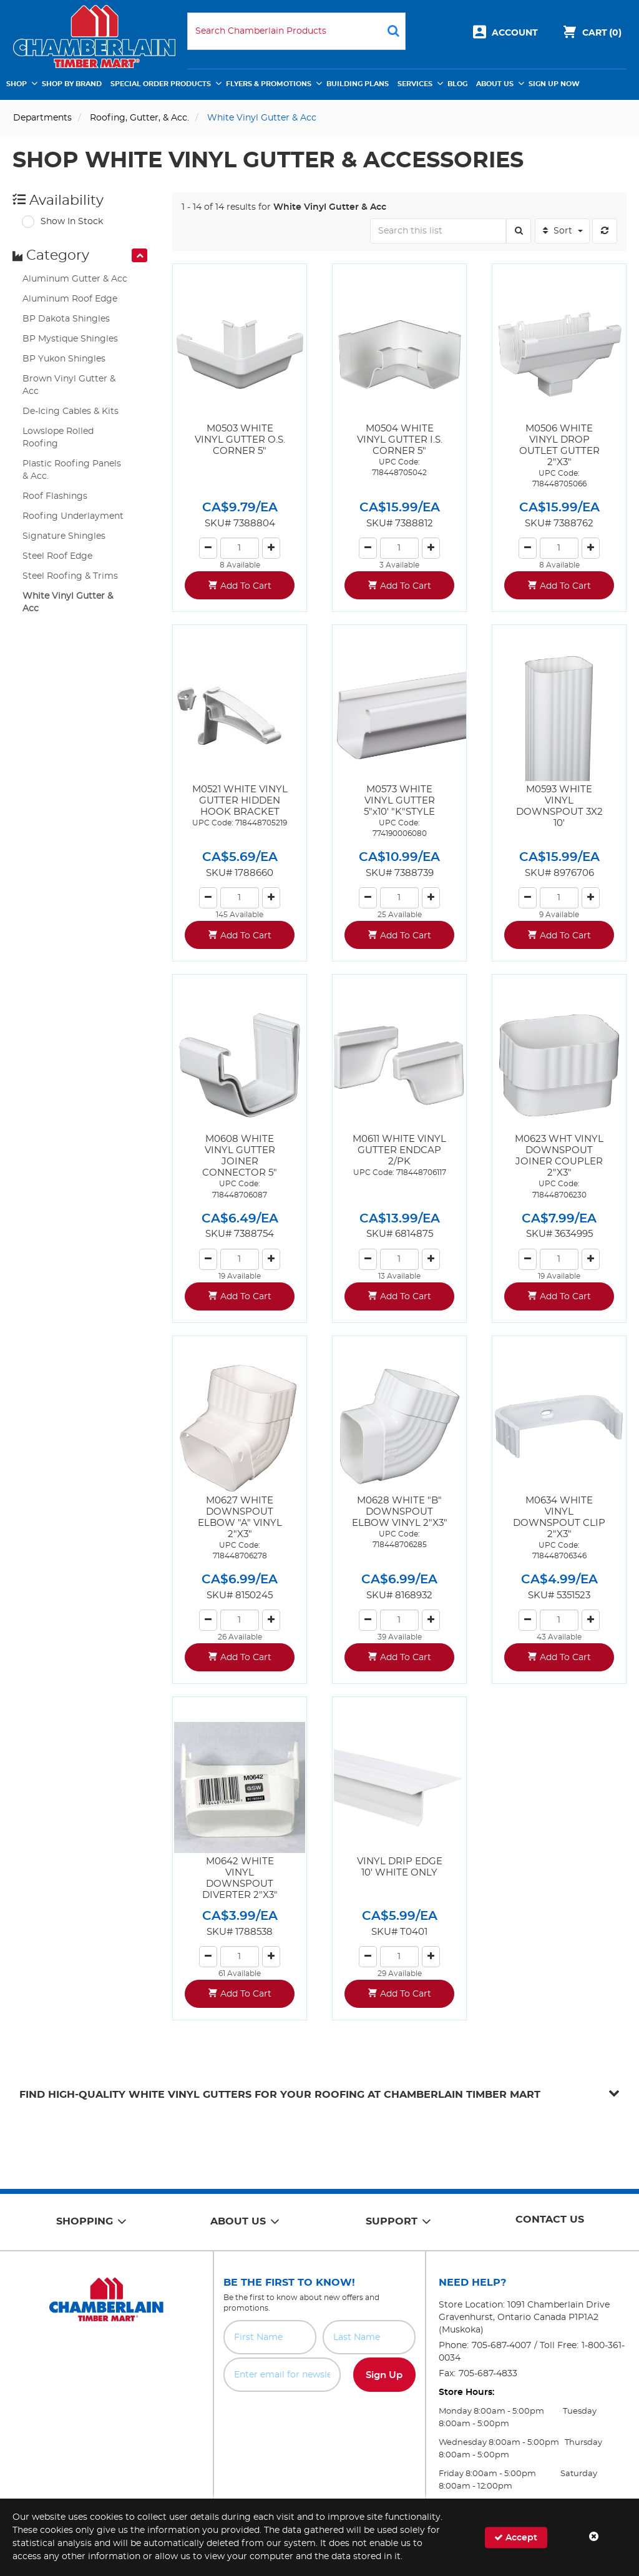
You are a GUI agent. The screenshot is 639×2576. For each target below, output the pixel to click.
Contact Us (549, 2220)
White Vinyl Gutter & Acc (67, 602)
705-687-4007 (501, 2345)
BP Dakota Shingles (66, 319)
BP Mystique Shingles (70, 339)
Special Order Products (160, 84)
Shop (16, 84)
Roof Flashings (54, 496)
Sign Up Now (554, 84)
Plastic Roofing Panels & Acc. (71, 470)
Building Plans (357, 84)
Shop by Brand (72, 84)
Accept (515, 2537)
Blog (457, 84)
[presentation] (139, 255)
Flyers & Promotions (268, 84)
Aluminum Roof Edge (69, 299)
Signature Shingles (63, 536)
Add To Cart (245, 586)
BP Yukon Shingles (63, 359)
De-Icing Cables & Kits (70, 411)
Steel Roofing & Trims (70, 576)
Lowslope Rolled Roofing (58, 437)
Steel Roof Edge (57, 556)
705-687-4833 (488, 2373)
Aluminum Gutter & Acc (74, 279)
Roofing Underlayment (73, 516)
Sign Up (384, 2375)
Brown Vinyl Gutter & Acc (68, 385)
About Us (495, 84)
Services (415, 84)
